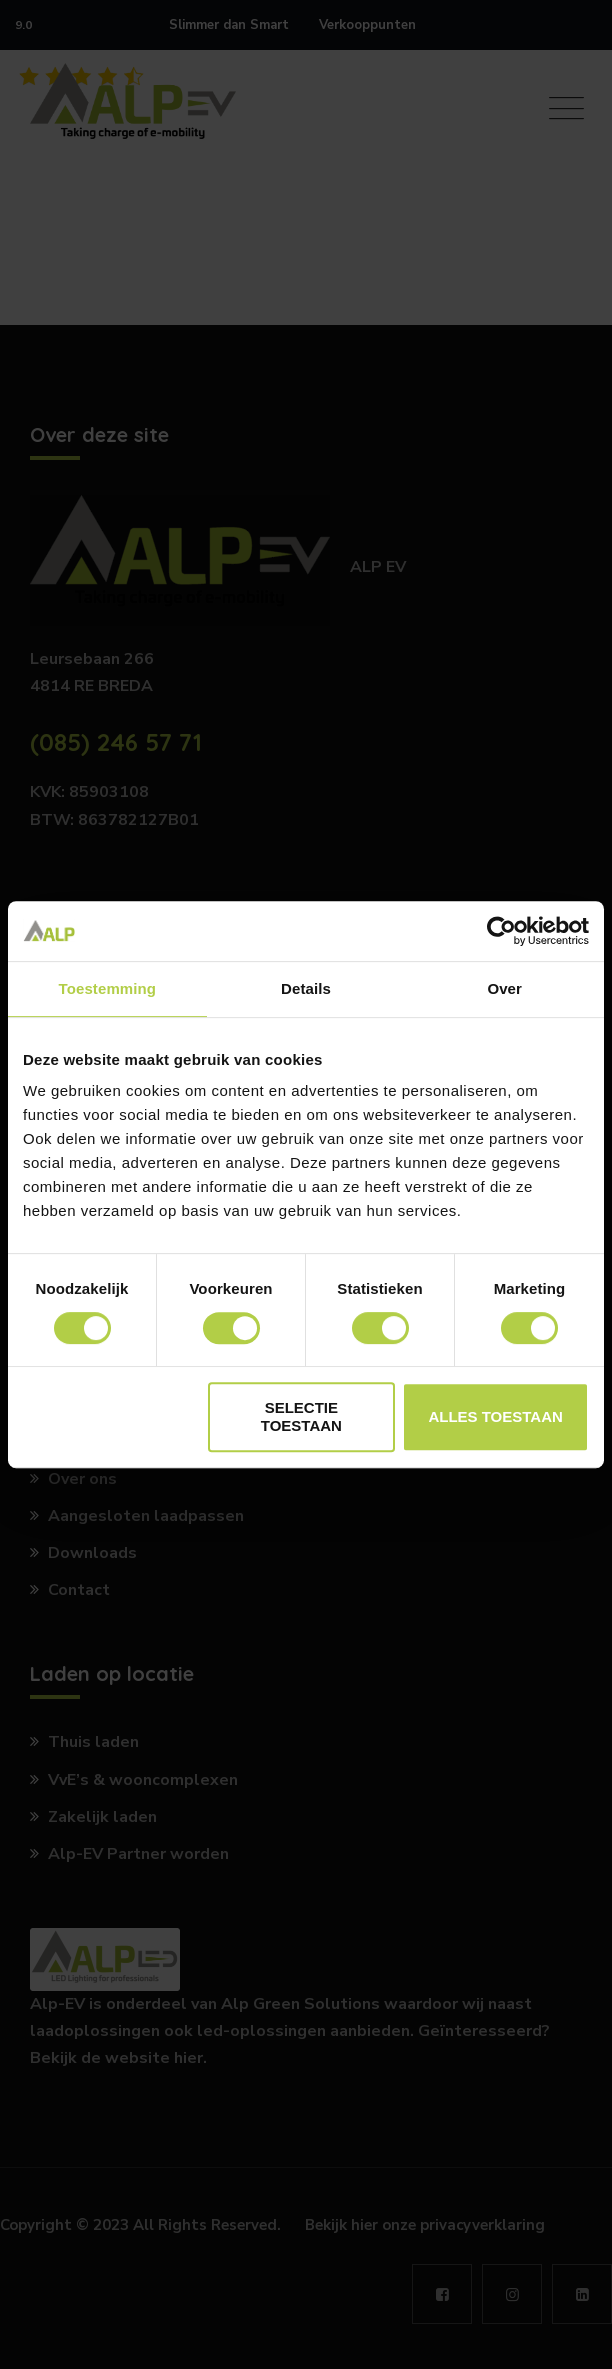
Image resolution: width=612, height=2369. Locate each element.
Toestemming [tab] (108, 988)
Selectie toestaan (301, 1416)
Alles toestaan (495, 1416)
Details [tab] (306, 988)
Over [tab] (504, 988)
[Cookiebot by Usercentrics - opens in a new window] (501, 931)
